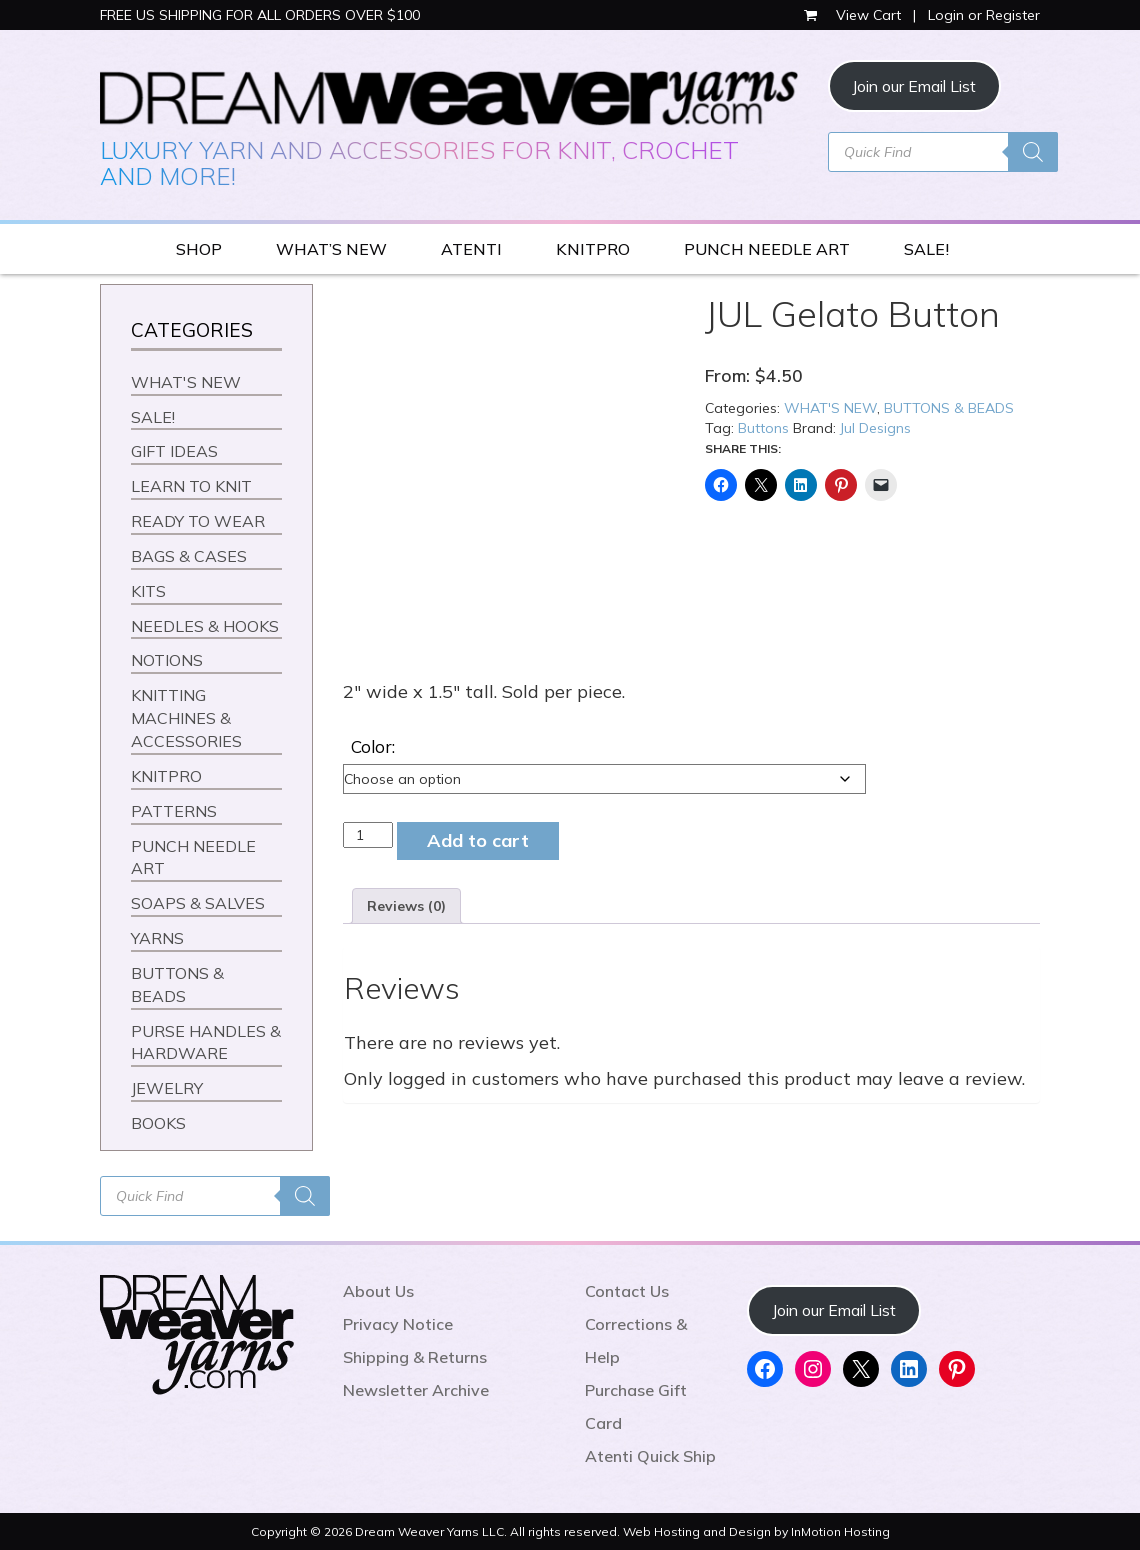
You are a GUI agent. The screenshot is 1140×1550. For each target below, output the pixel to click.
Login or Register (984, 15)
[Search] (1033, 152)
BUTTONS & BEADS (949, 408)
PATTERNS (174, 811)
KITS (148, 591)
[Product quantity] (368, 835)
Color (371, 746)
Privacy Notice (398, 1324)
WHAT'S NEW (830, 408)
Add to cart (478, 840)
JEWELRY (167, 1088)
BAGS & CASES (189, 556)
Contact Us (627, 1291)
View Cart (854, 15)
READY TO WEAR (198, 521)
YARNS (157, 938)
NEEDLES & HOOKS (205, 626)
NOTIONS (167, 660)
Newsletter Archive (416, 1390)
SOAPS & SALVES (198, 903)
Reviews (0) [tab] (406, 906)
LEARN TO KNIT (191, 486)
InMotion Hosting (840, 1531)
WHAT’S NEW (331, 249)
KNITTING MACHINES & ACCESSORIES (186, 718)
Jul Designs (875, 428)
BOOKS (158, 1123)
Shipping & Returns (415, 1357)
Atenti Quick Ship (650, 1456)
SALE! (926, 249)
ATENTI (471, 249)
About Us (378, 1291)
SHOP (199, 249)
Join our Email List (914, 86)
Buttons (763, 428)
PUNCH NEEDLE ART (767, 249)
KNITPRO (593, 249)
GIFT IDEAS (174, 451)
